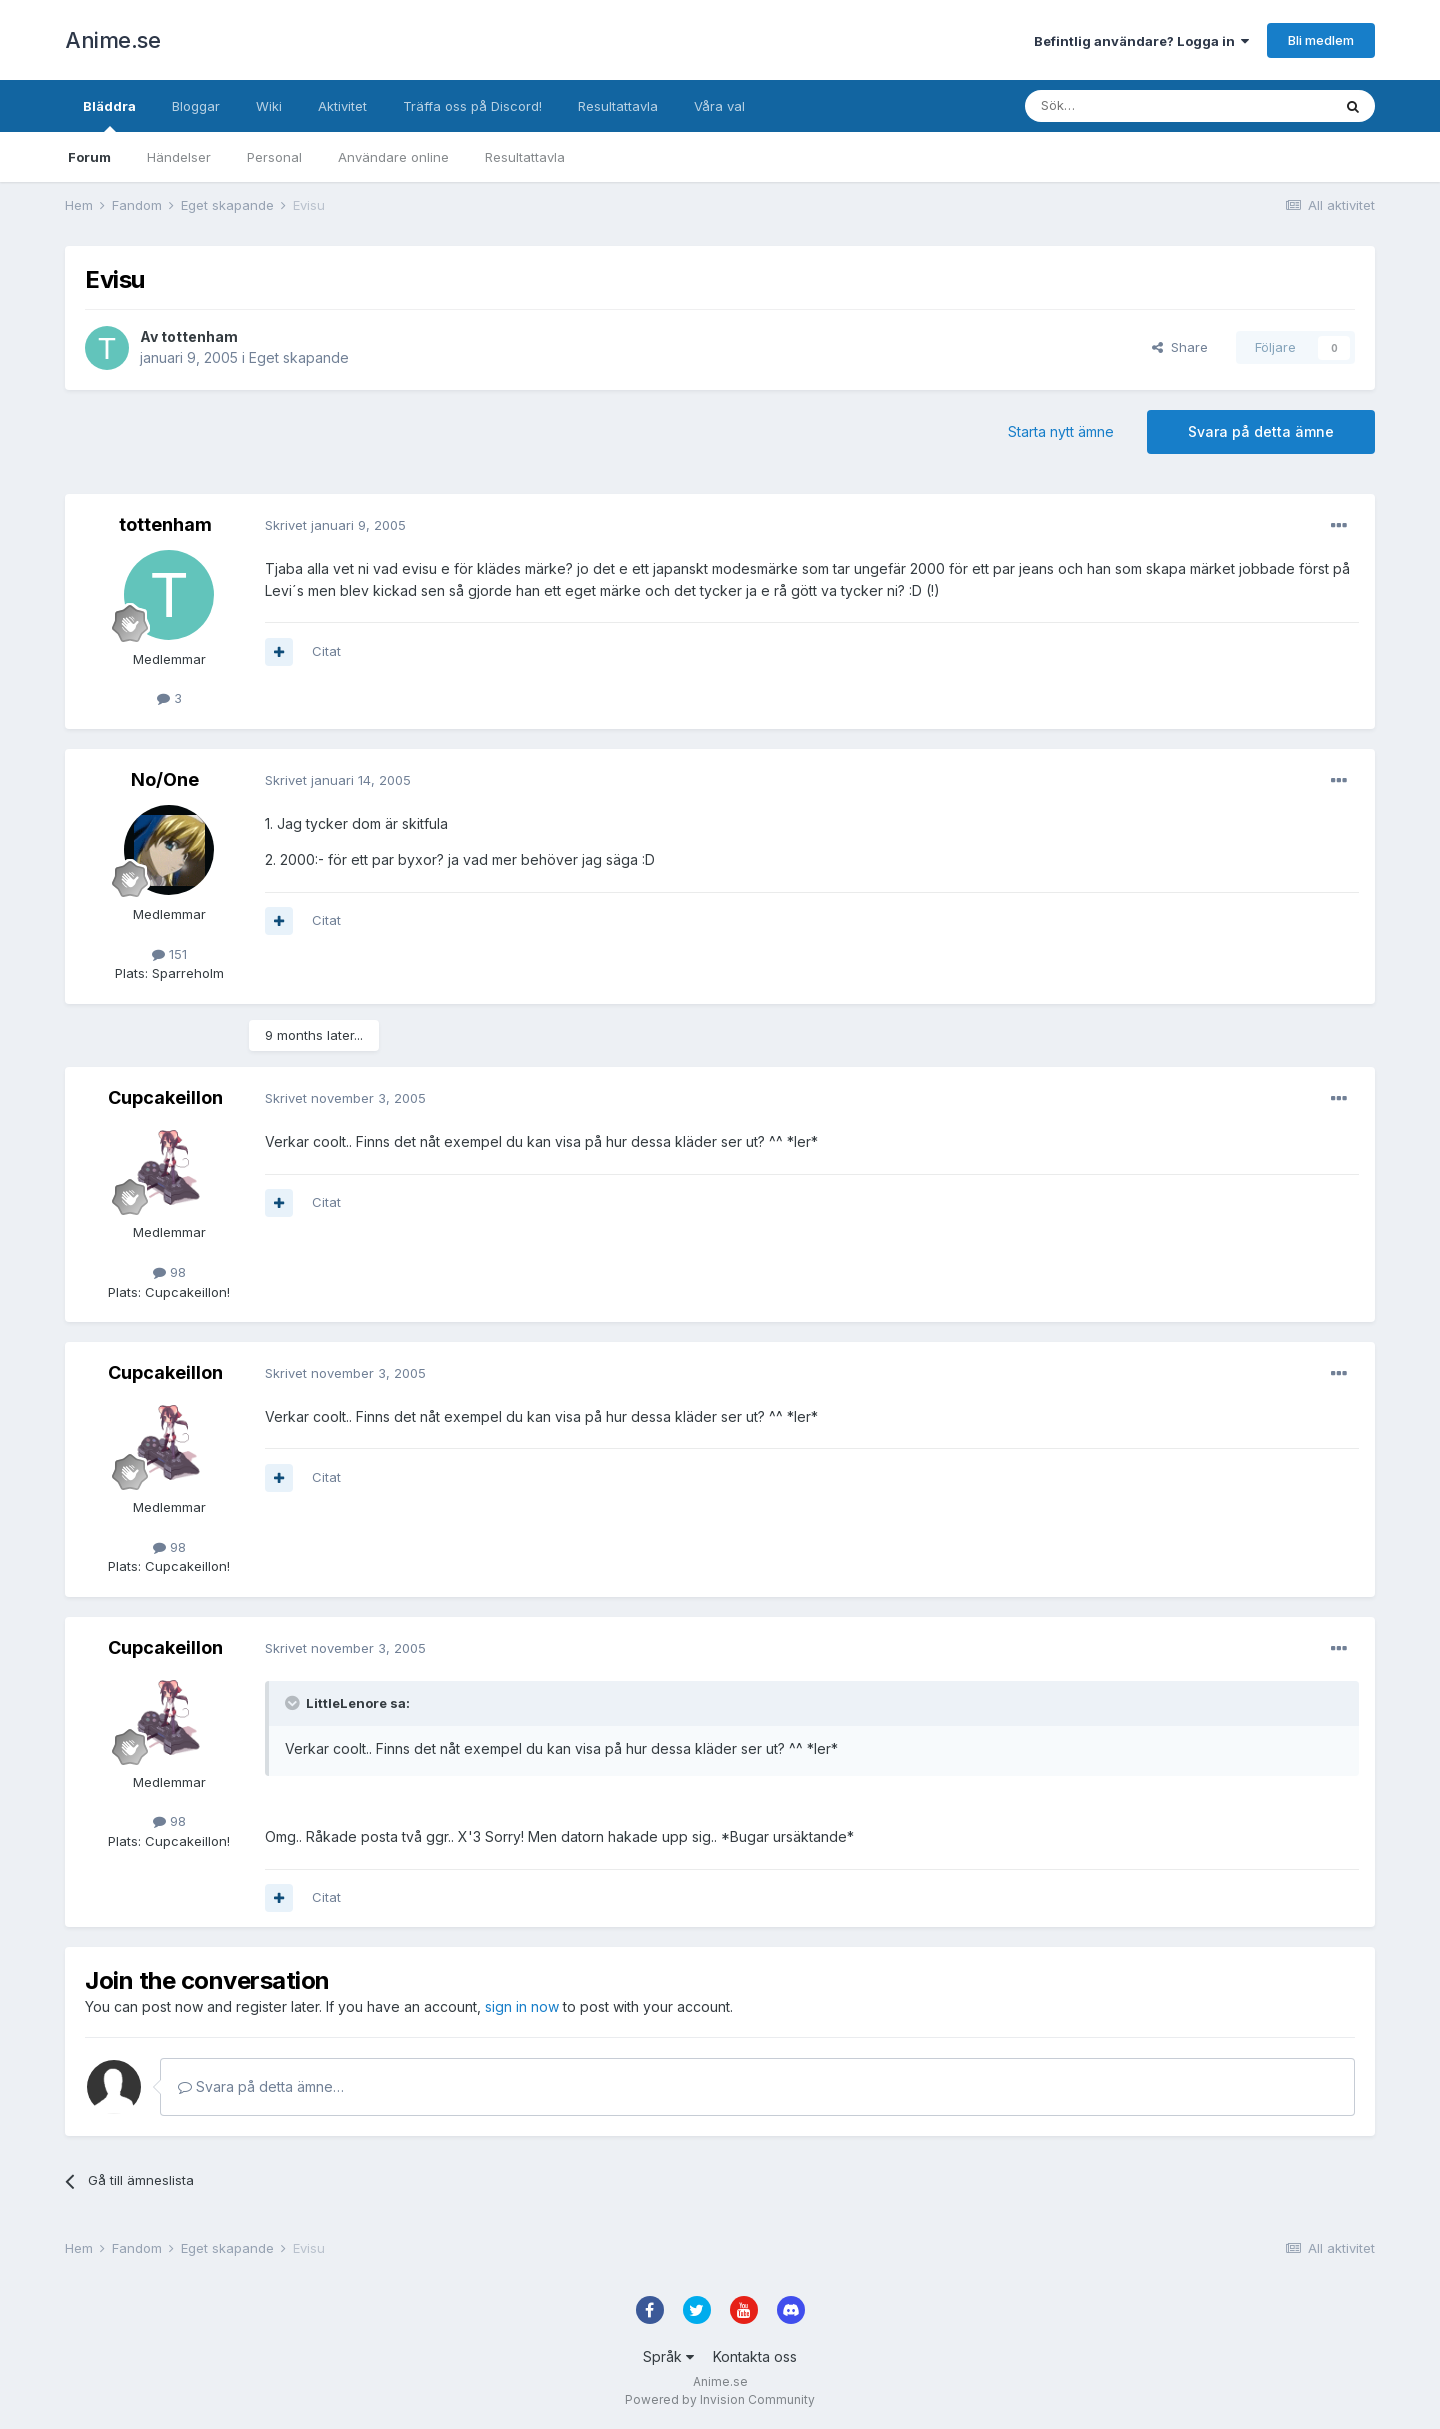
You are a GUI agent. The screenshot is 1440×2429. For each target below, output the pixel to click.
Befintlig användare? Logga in (1141, 41)
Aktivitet (342, 106)
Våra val (719, 106)
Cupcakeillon (165, 1097)
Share (1180, 347)
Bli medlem (1321, 40)
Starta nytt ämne (1061, 431)
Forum (89, 157)
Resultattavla (525, 157)
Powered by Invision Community (720, 2399)
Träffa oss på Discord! (472, 106)
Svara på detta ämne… (261, 2086)
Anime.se (112, 40)
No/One (165, 779)
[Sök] (1124, 106)
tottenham (199, 336)
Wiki (269, 106)
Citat (326, 651)
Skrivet (335, 525)
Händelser (179, 157)
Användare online (393, 157)
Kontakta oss (755, 2356)
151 (169, 954)
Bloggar (196, 106)
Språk (668, 2356)
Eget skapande (299, 357)
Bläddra (109, 115)
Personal (274, 157)
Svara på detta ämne (1261, 431)
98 (169, 1272)
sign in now (522, 2006)
